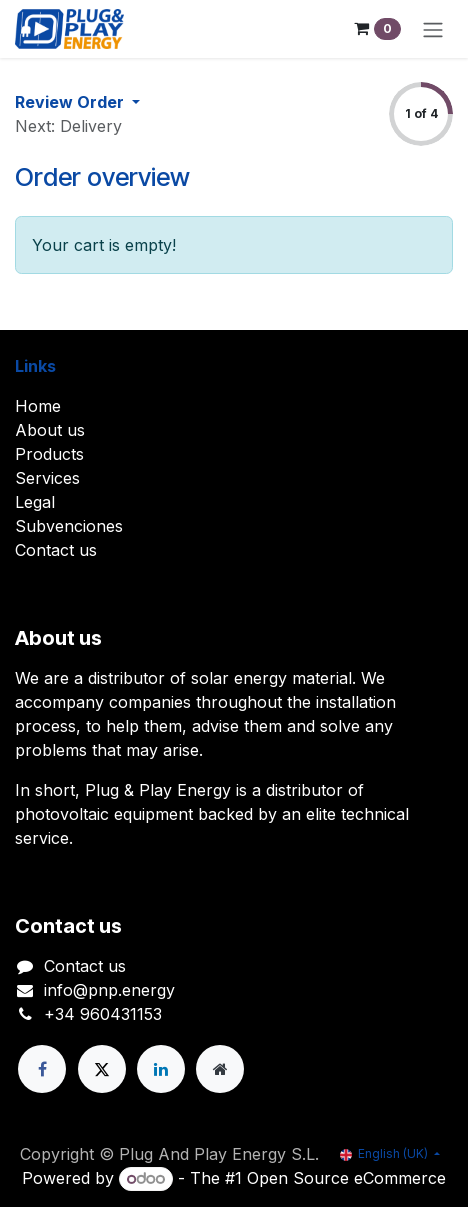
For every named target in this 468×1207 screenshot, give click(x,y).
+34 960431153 (103, 1014)
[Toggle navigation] (433, 29)
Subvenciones (69, 526)
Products (49, 454)
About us (50, 430)
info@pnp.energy (109, 990)
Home (38, 406)
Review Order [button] (71, 102)
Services (47, 478)
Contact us (56, 550)
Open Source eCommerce (346, 1178)
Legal (35, 502)
